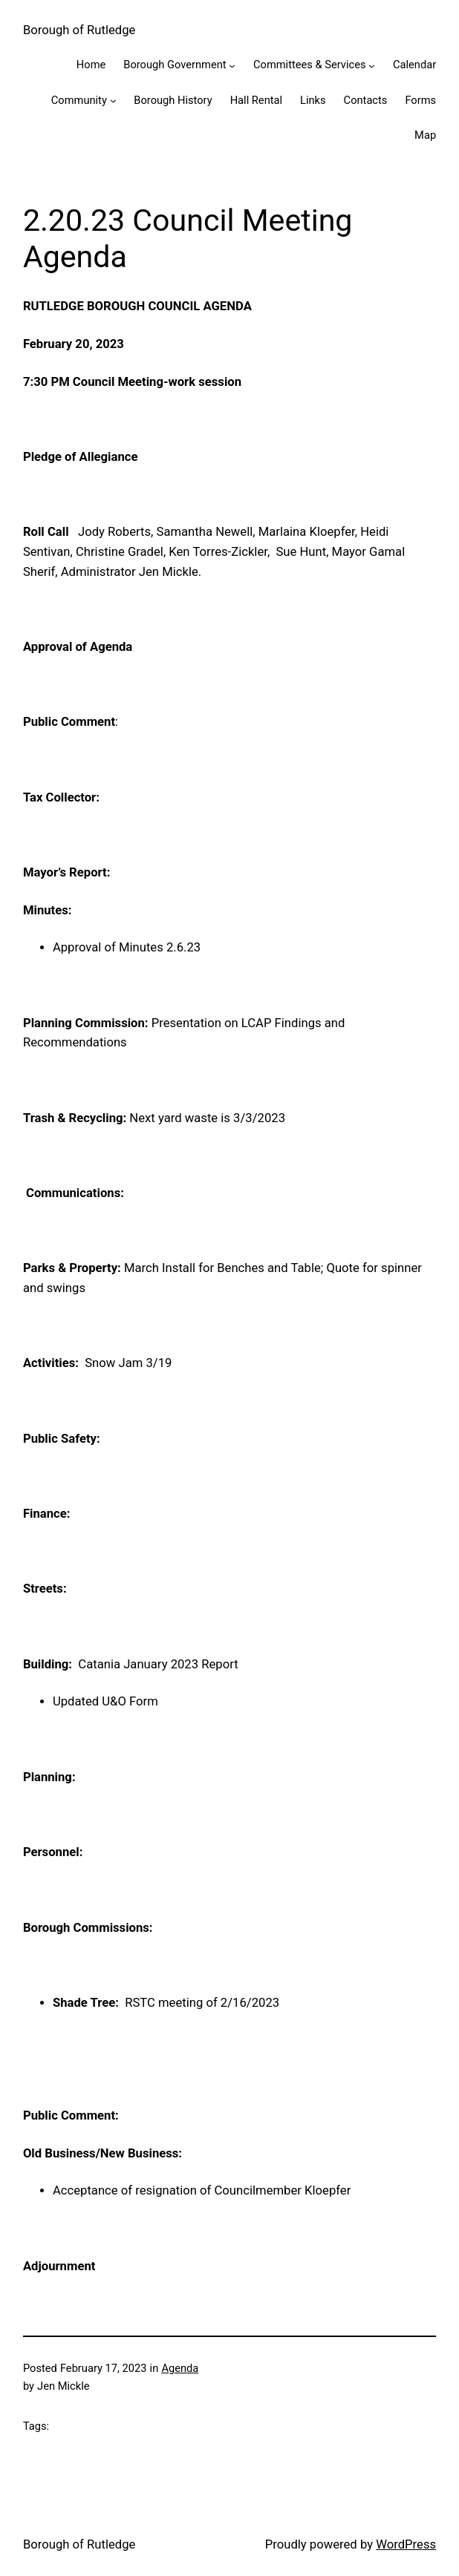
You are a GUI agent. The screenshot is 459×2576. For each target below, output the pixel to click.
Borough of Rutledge (79, 30)
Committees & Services (309, 64)
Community (79, 100)
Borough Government (174, 64)
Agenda (179, 2368)
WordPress (406, 2544)
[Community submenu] (113, 100)
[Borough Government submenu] (232, 65)
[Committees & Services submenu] (371, 65)
